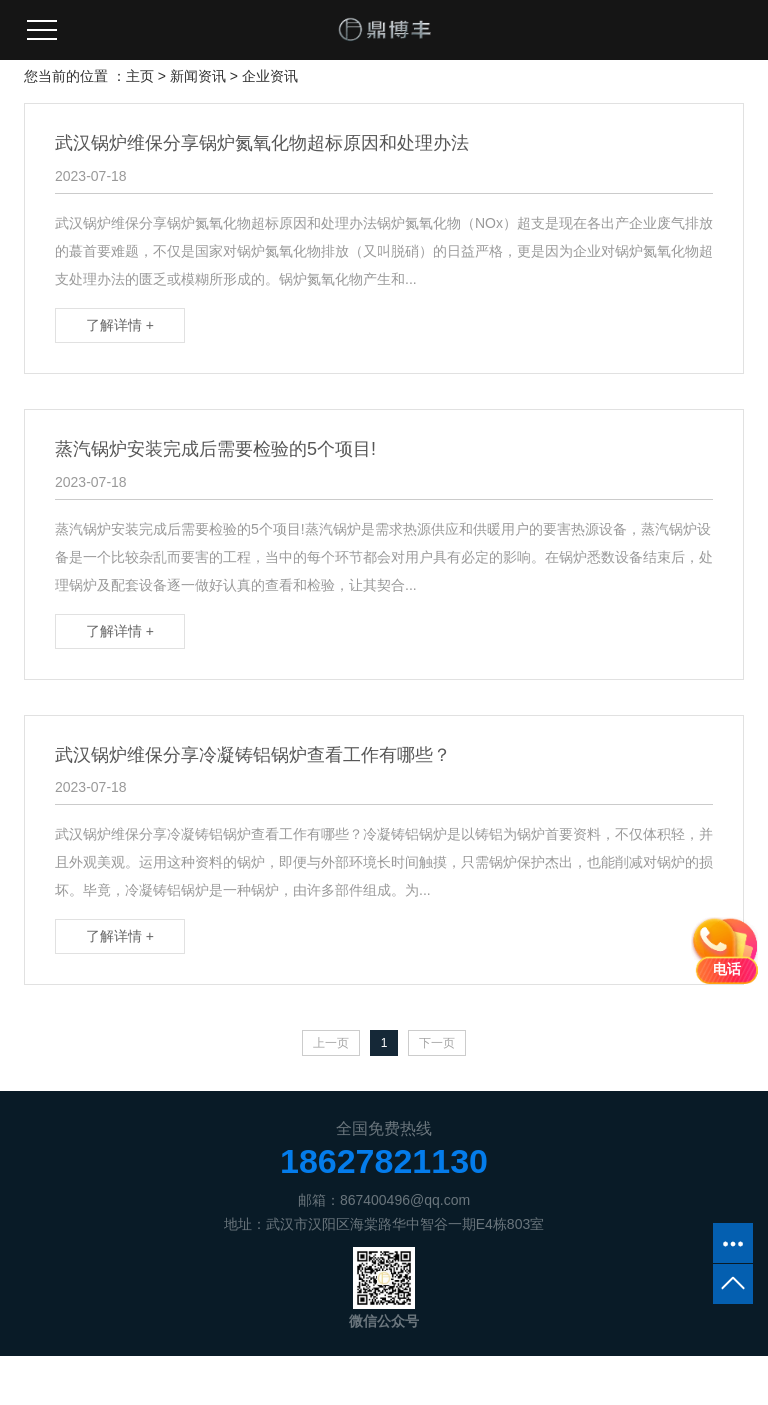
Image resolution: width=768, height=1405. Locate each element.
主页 (140, 76)
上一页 (331, 1043)
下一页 (437, 1043)
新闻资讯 (198, 76)
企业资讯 (270, 76)
